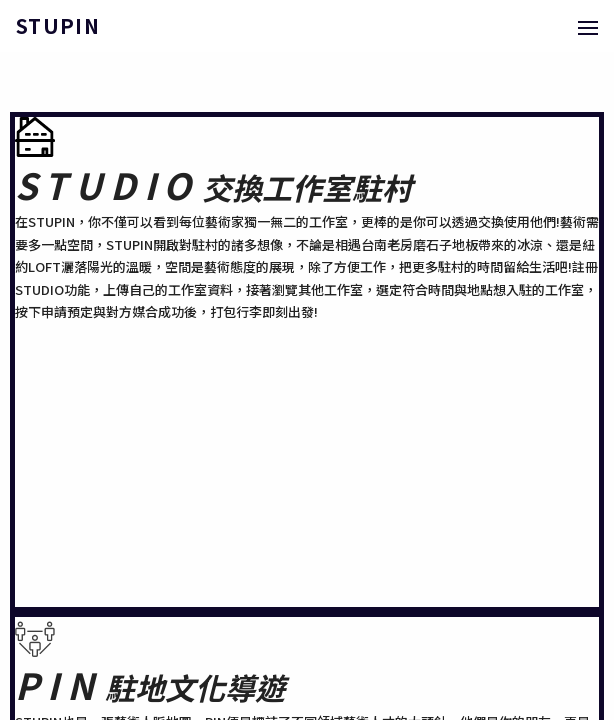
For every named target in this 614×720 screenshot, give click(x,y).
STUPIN (58, 25)
